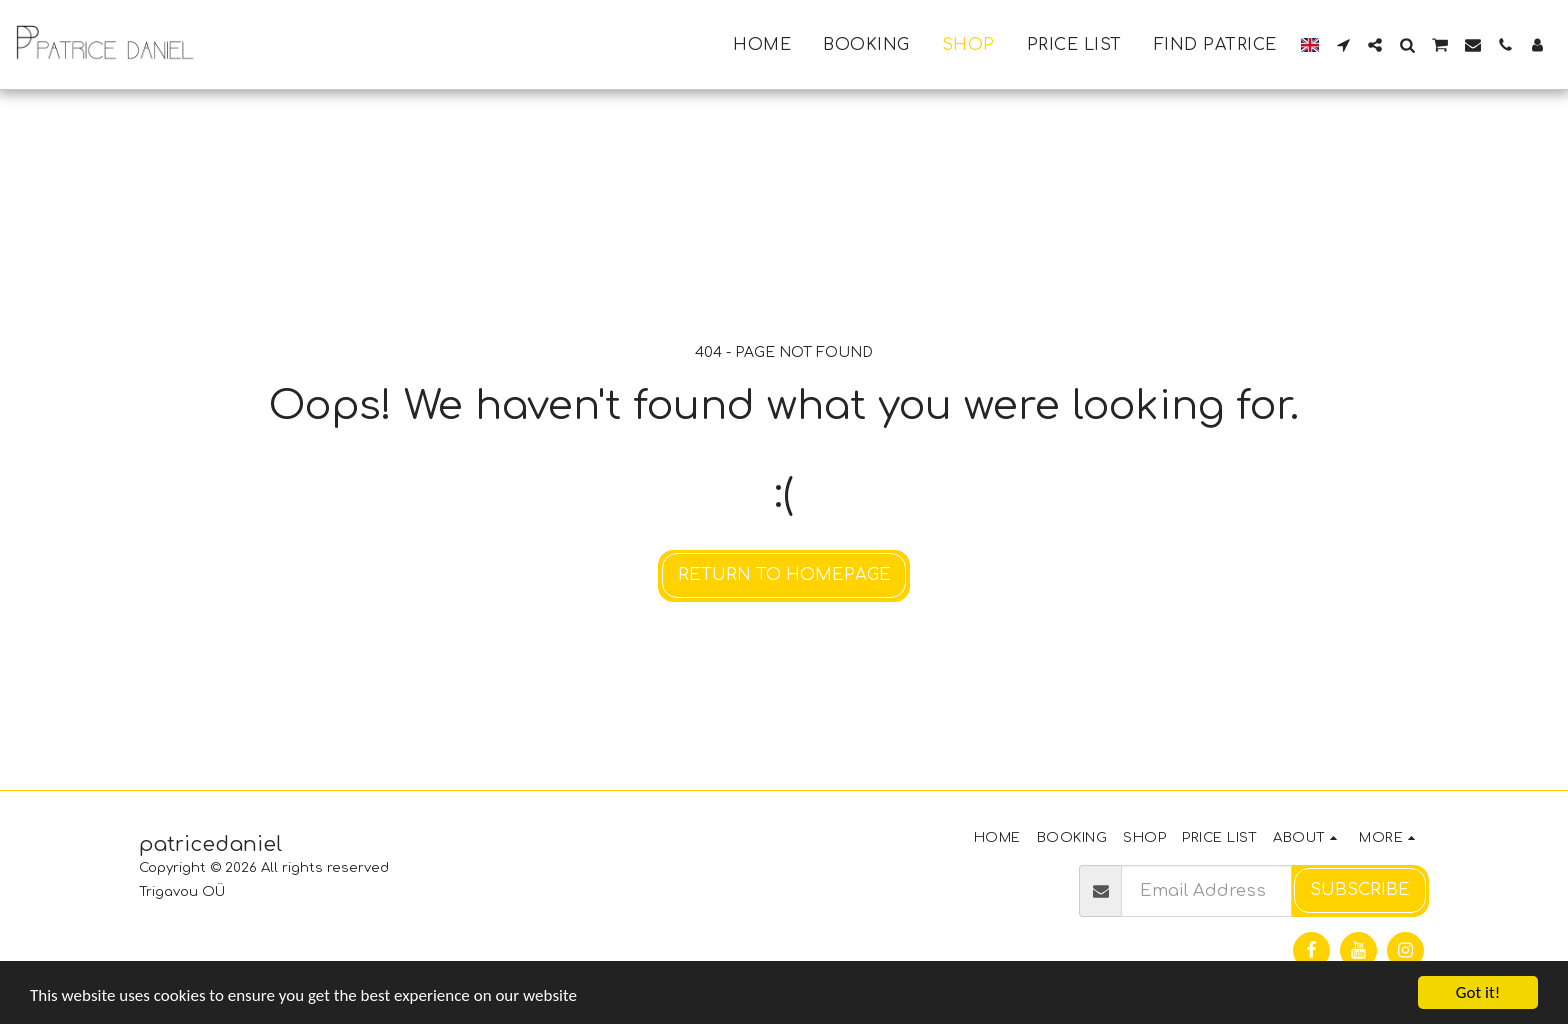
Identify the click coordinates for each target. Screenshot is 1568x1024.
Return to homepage (784, 574)
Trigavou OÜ (182, 891)
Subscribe (1360, 889)
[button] (1343, 45)
